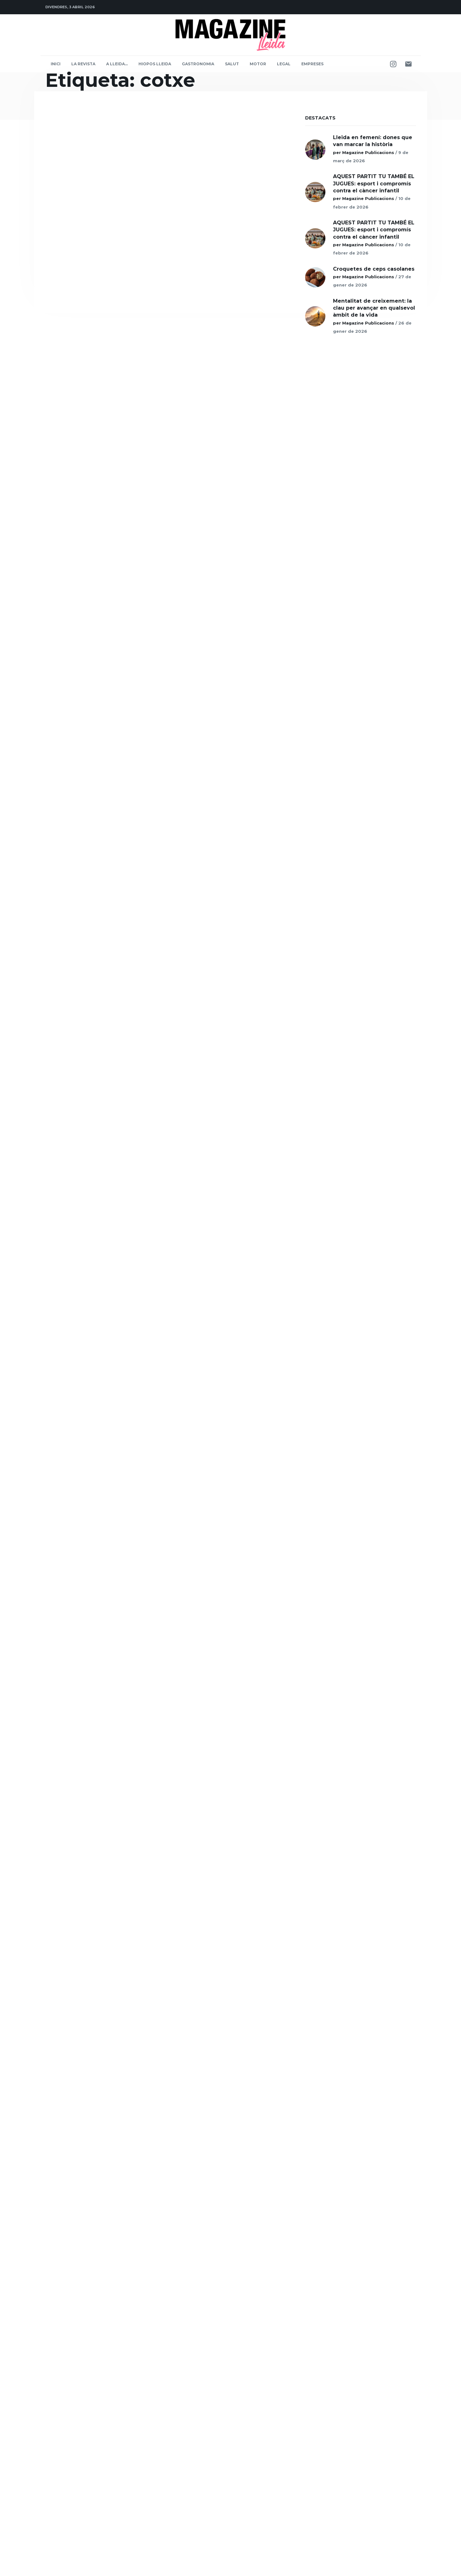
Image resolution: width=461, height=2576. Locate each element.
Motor (258, 63)
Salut (232, 63)
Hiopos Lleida (154, 63)
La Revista (83, 63)
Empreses (312, 63)
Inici (56, 63)
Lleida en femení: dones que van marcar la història (372, 140)
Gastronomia (198, 63)
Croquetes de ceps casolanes (373, 269)
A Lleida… (117, 63)
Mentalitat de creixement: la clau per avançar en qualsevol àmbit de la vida (374, 308)
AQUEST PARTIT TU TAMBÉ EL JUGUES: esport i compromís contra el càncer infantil (373, 183)
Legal (284, 63)
